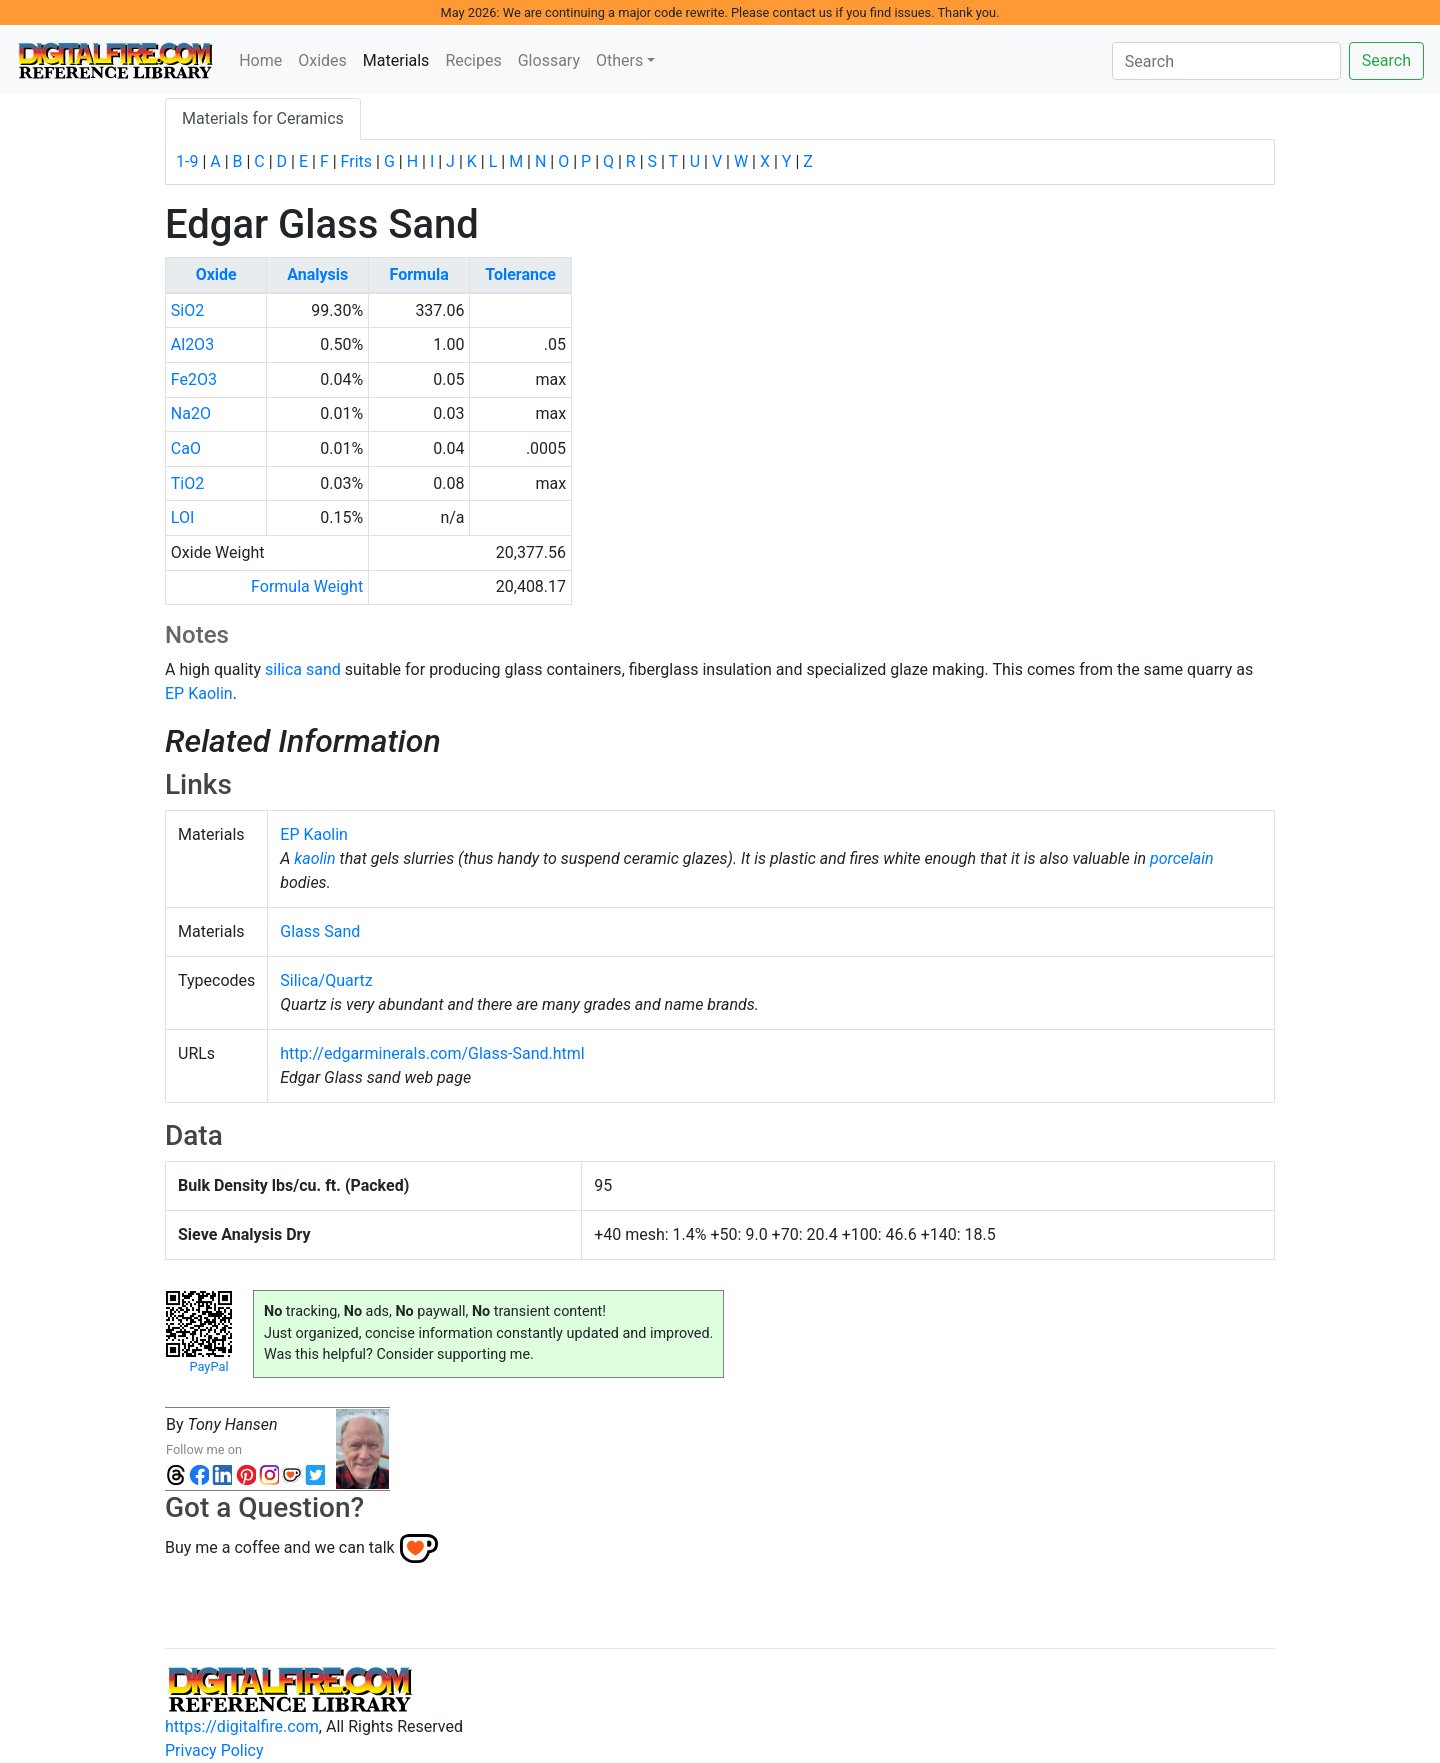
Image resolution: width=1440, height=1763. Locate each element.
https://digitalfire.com (242, 1726)
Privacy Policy (214, 1750)
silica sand (303, 669)
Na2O (191, 413)
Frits (356, 161)
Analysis (317, 274)
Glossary (549, 60)
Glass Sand (320, 931)
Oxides (322, 60)
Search (1386, 60)
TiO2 (187, 483)
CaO (186, 448)
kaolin (314, 858)
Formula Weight (307, 586)
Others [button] (619, 60)
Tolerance (520, 274)
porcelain (1182, 858)
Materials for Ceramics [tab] (263, 118)
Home (260, 60)
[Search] (1226, 61)
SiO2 (187, 310)
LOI (182, 517)
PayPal (208, 1366)
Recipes (473, 60)
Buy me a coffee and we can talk (280, 1547)
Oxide (216, 274)
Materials (400, 59)
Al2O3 (192, 344)
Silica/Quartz (326, 980)
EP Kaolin (199, 693)
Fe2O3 (194, 379)
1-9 (187, 161)
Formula (419, 274)
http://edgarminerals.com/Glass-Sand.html (432, 1053)
